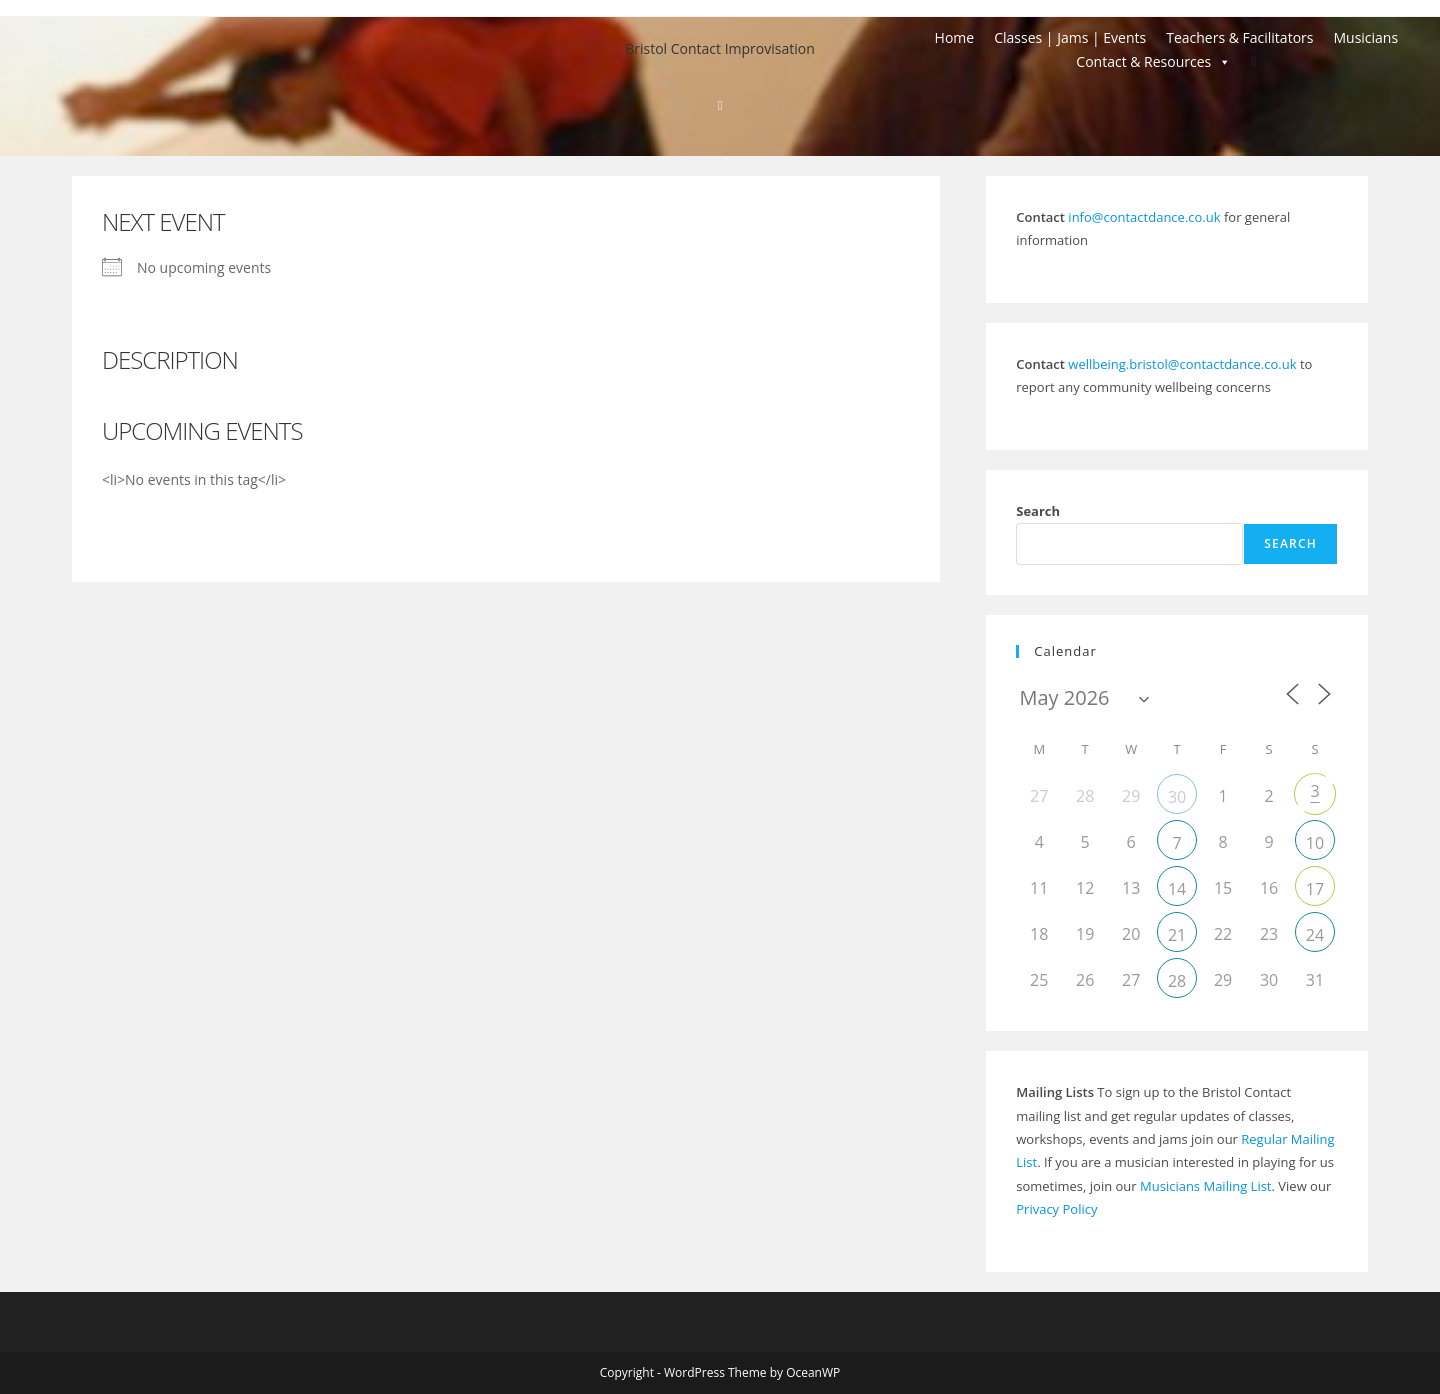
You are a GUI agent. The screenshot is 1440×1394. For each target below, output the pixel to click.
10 (1315, 843)
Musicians (1365, 37)
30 (1177, 797)
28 (1177, 981)
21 (1177, 935)
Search (1038, 511)
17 (1315, 889)
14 (1177, 889)
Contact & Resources (1153, 62)
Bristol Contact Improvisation (720, 48)
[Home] (720, 105)
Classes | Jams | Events (1070, 37)
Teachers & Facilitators (1239, 37)
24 (1315, 935)
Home (955, 37)
